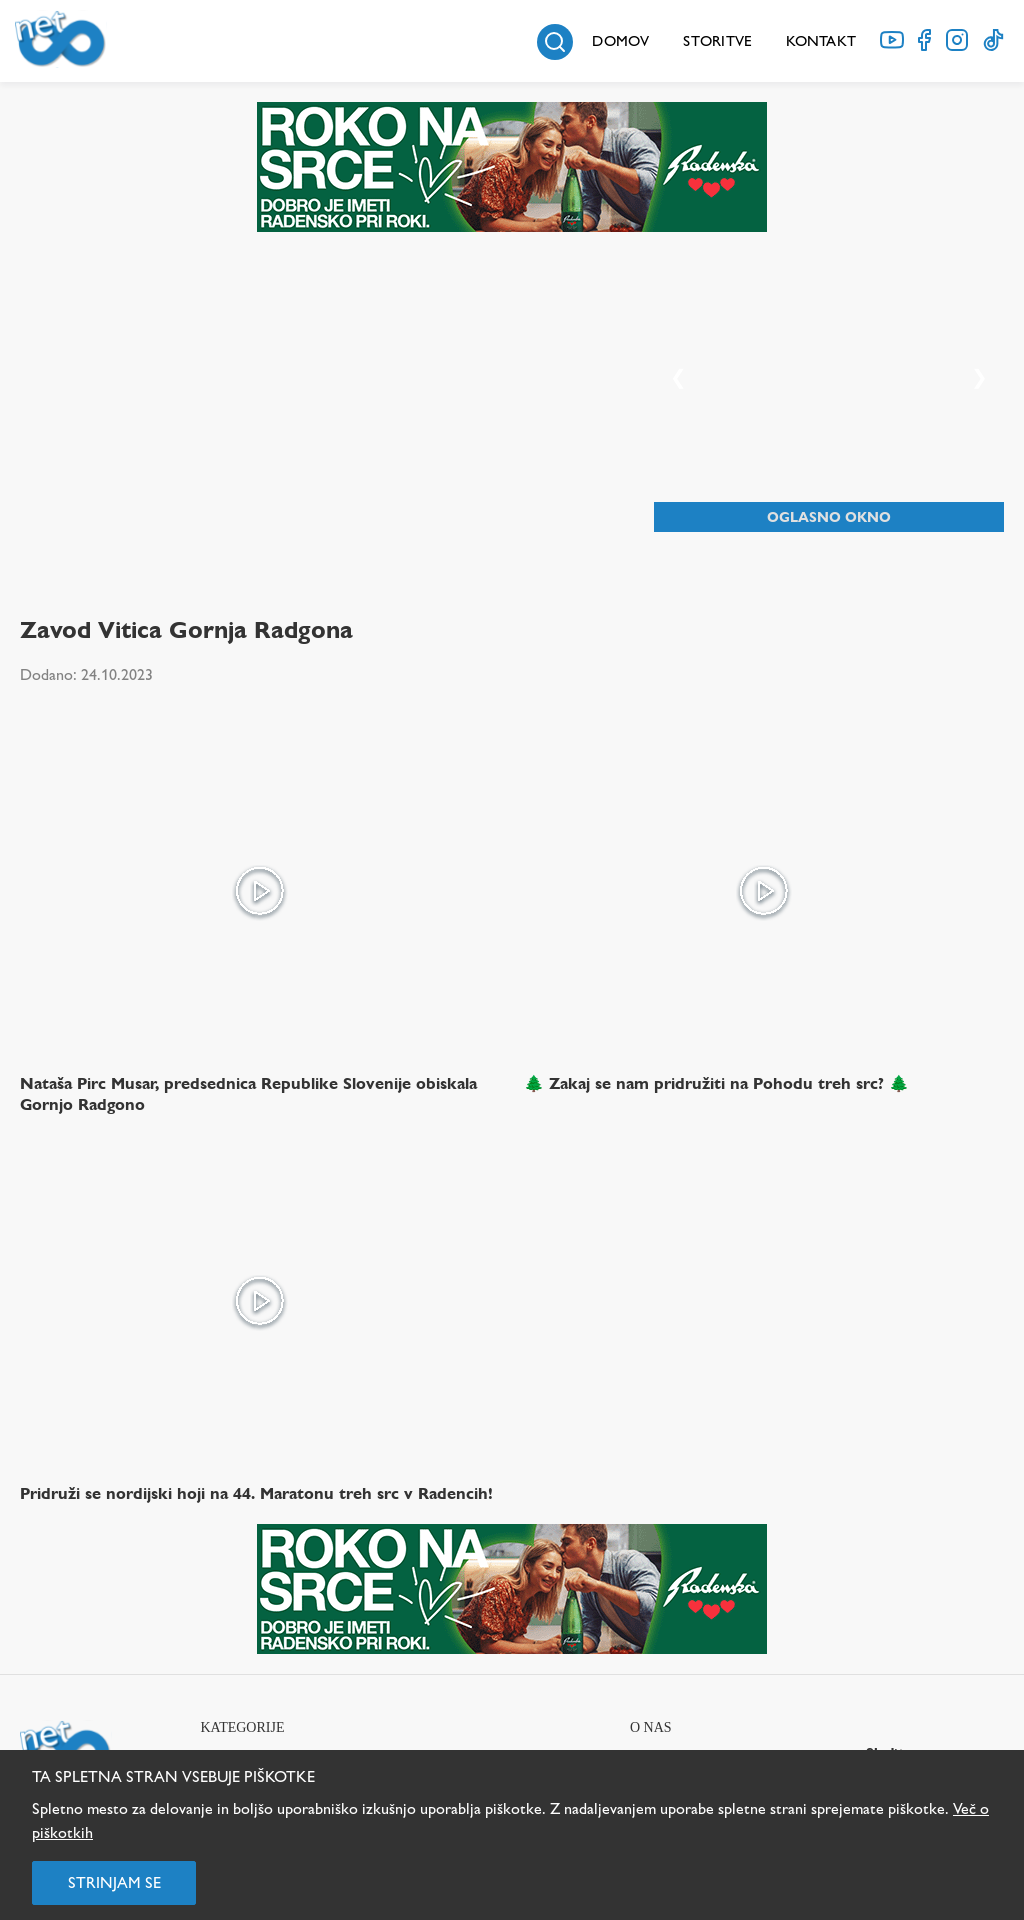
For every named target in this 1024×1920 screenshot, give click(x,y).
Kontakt (821, 40)
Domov (620, 40)
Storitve (717, 40)
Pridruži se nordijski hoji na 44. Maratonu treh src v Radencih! (256, 1493)
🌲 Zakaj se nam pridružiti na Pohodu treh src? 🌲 (716, 1083)
